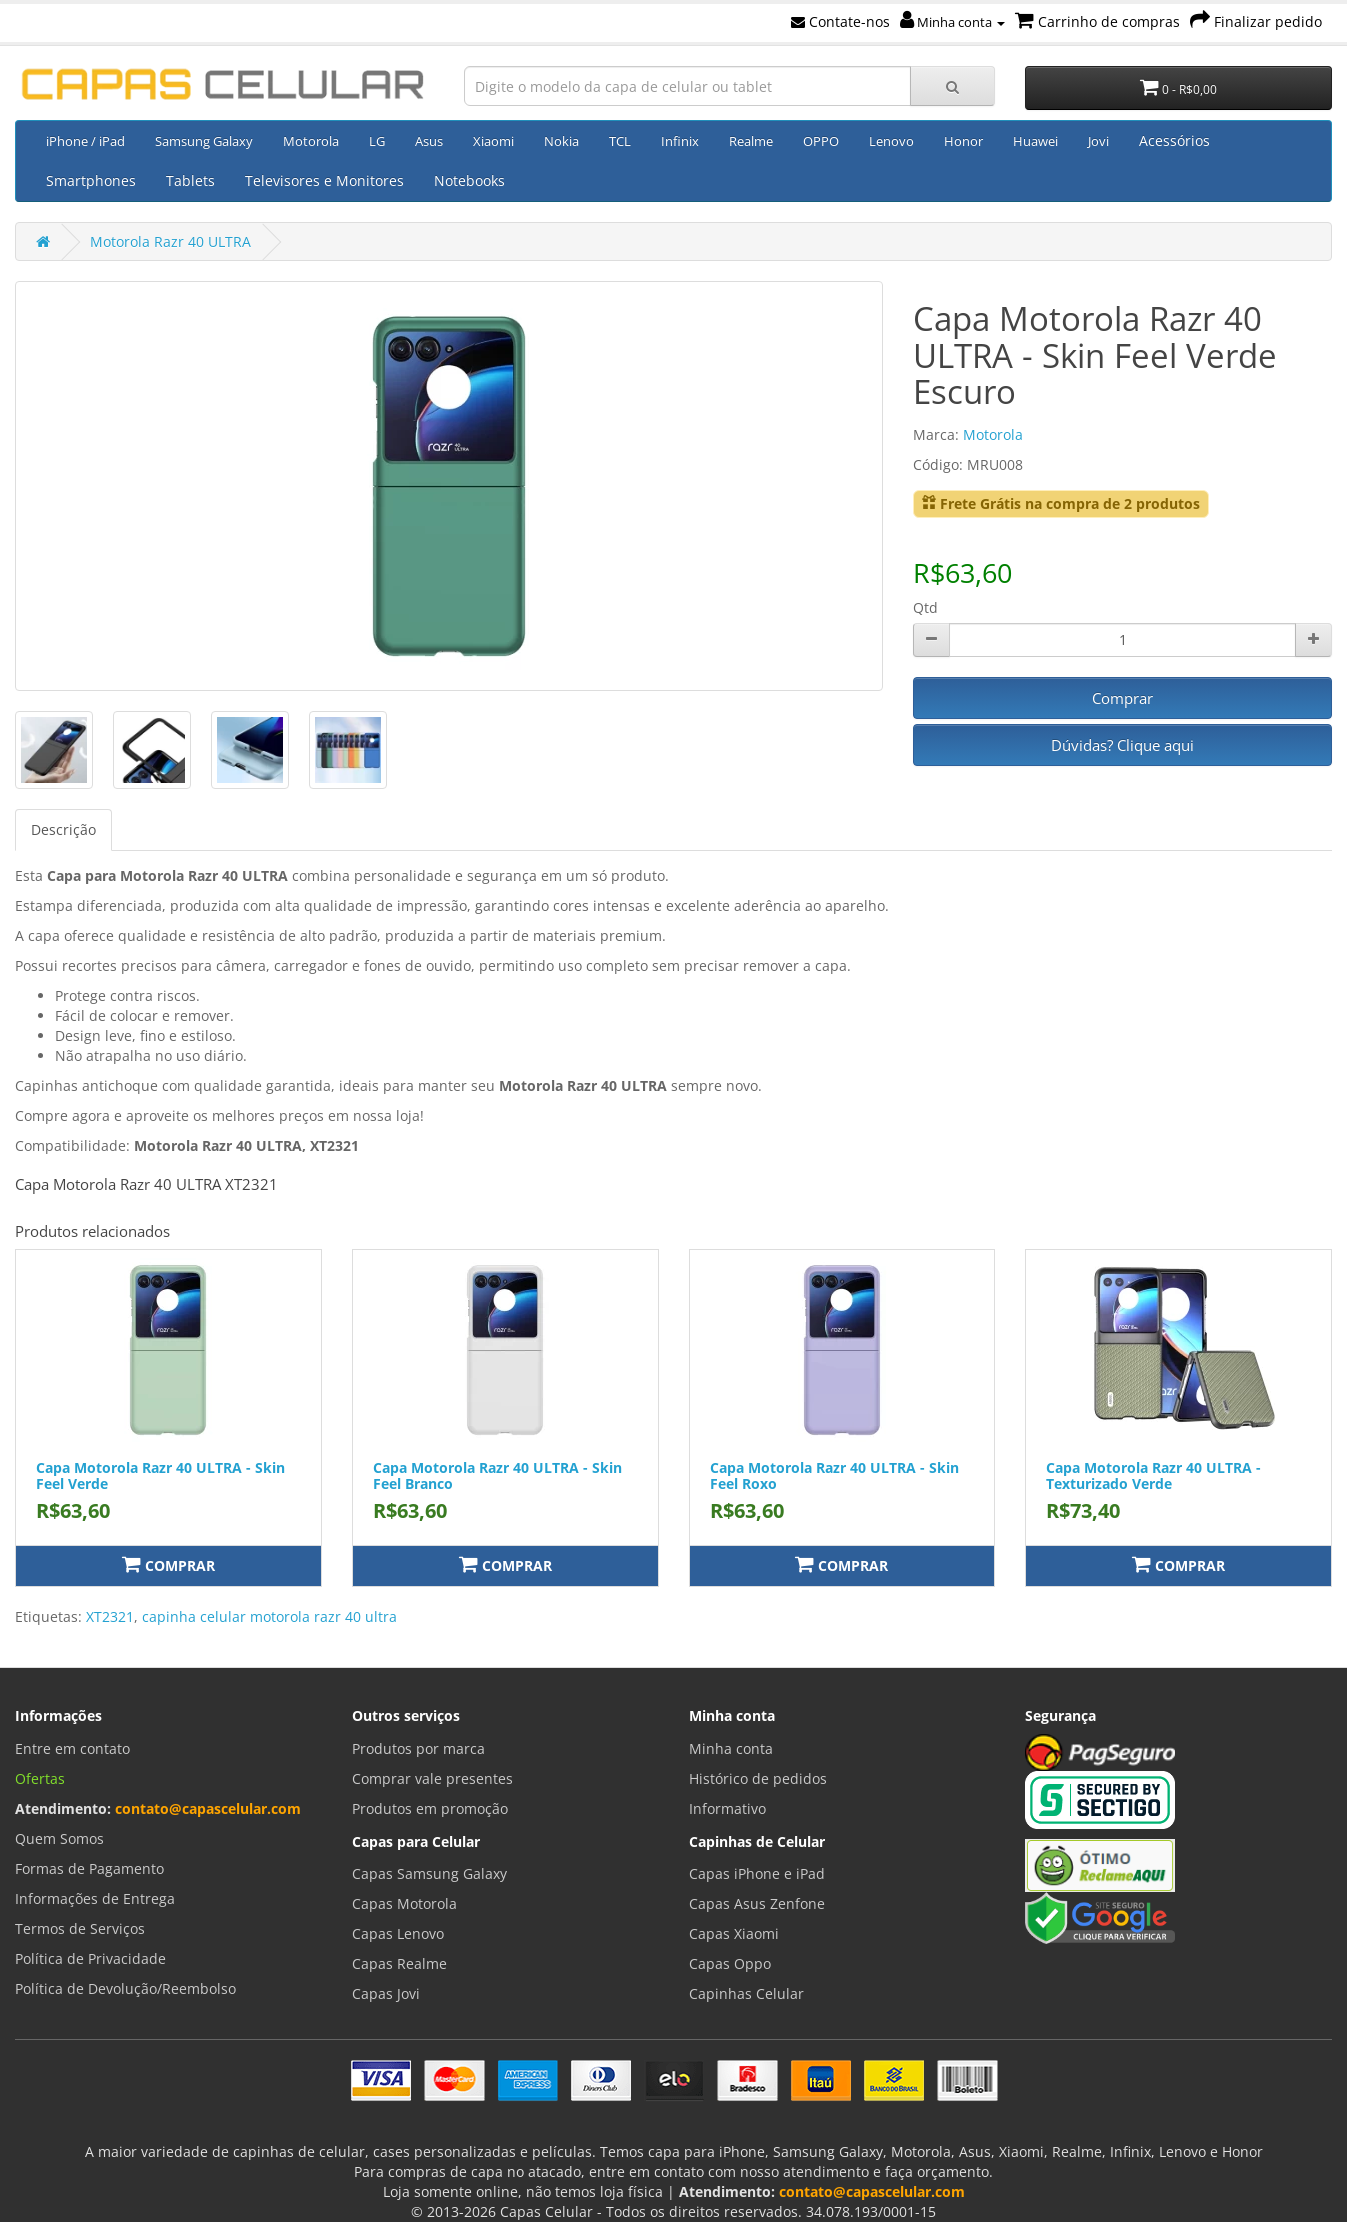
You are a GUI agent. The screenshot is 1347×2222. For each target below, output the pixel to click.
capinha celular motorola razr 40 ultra (269, 1616)
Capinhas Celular (746, 1993)
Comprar (1122, 698)
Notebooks (469, 180)
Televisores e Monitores (324, 180)
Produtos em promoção (430, 1808)
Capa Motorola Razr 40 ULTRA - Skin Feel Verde (160, 1475)
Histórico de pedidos (758, 1778)
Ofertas (40, 1778)
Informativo (727, 1808)
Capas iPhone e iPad (757, 1873)
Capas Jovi (386, 1993)
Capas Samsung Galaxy (429, 1873)
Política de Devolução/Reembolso (125, 1988)
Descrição (63, 829)
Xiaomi (493, 141)
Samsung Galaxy (204, 141)
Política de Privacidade (90, 1958)
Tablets (190, 180)
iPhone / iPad (85, 141)
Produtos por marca (418, 1748)
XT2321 (110, 1616)
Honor (963, 141)
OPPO (821, 141)
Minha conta (952, 22)
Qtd (925, 607)
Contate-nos (840, 21)
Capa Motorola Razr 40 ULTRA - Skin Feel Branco (497, 1475)
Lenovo (891, 141)
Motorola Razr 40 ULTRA (170, 241)
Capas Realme (399, 1963)
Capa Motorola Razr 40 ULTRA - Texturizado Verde (1153, 1475)
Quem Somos (59, 1838)
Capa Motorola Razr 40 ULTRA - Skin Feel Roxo (834, 1475)
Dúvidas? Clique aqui (1122, 745)
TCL (620, 141)
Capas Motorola (404, 1903)
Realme (751, 141)
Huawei (1035, 141)
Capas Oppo (730, 1963)
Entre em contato (72, 1748)
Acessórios (1174, 140)
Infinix (680, 141)
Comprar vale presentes (432, 1778)
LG (377, 141)
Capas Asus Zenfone (757, 1903)
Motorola (311, 141)
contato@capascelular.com (208, 1808)
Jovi (1098, 141)
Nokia (561, 141)
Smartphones (91, 180)
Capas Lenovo (398, 1933)
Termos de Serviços (80, 1928)
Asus (429, 141)
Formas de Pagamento (89, 1868)
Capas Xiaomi (734, 1933)
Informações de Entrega (95, 1898)
